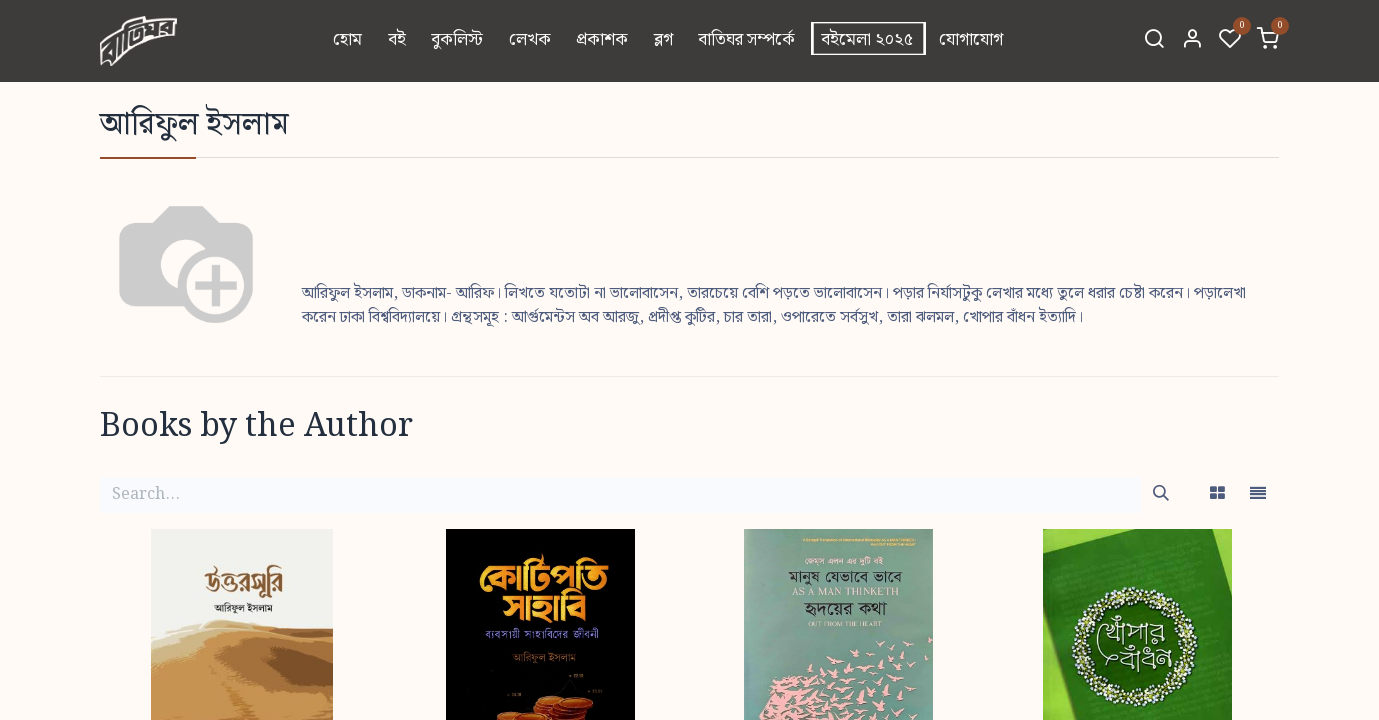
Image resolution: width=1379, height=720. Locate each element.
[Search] (1154, 41)
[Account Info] (1192, 41)
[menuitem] (347, 41)
